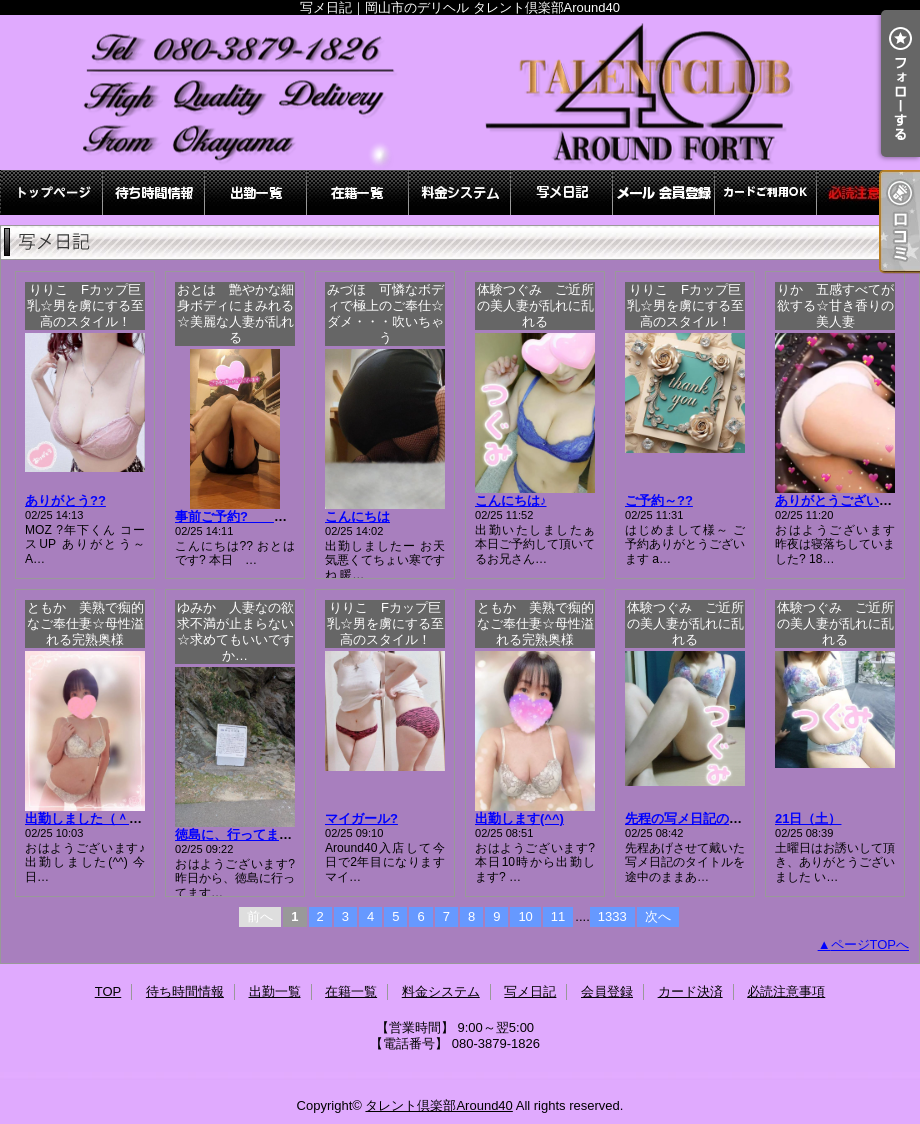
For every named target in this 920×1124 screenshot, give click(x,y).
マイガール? (361, 818)
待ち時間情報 (154, 192)
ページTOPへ (870, 944)
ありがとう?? (65, 500)
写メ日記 (562, 192)
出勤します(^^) (519, 818)
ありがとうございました (846, 500)
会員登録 (664, 192)
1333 (612, 916)
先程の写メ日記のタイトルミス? (720, 818)
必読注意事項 (868, 192)
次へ (658, 916)
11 (558, 916)
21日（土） (808, 818)
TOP (52, 192)
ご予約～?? (659, 500)
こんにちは (357, 516)
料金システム (460, 192)
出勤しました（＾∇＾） (94, 818)
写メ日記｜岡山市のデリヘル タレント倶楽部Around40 (460, 92)
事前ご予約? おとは (257, 516)
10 (525, 916)
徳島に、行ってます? (237, 834)
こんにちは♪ (511, 500)
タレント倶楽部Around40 (438, 1105)
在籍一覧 (358, 192)
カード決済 (766, 192)
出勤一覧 (256, 192)
